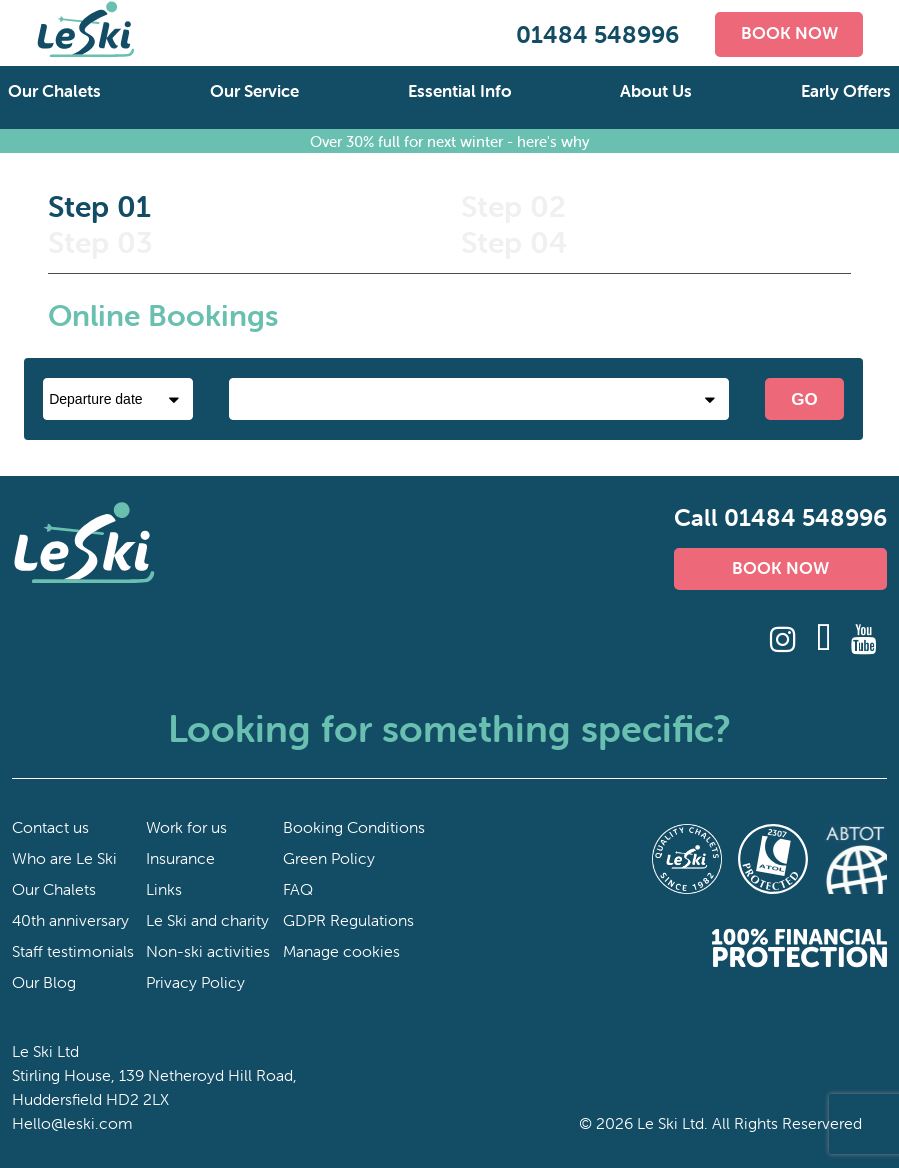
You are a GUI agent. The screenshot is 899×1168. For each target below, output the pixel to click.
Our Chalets (54, 91)
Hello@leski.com (72, 1123)
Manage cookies (341, 951)
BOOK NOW (788, 33)
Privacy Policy (195, 982)
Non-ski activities (208, 951)
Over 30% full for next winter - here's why (450, 140)
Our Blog (44, 982)
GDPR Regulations (348, 920)
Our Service (254, 91)
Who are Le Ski (64, 858)
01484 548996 (596, 34)
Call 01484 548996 (780, 517)
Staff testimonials (73, 951)
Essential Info (460, 91)
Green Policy (329, 858)
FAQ (298, 889)
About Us (656, 91)
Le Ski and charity (207, 920)
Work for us (186, 827)
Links (164, 889)
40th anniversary (70, 920)
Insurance (180, 858)
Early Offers (846, 91)
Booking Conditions (354, 827)
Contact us (50, 827)
